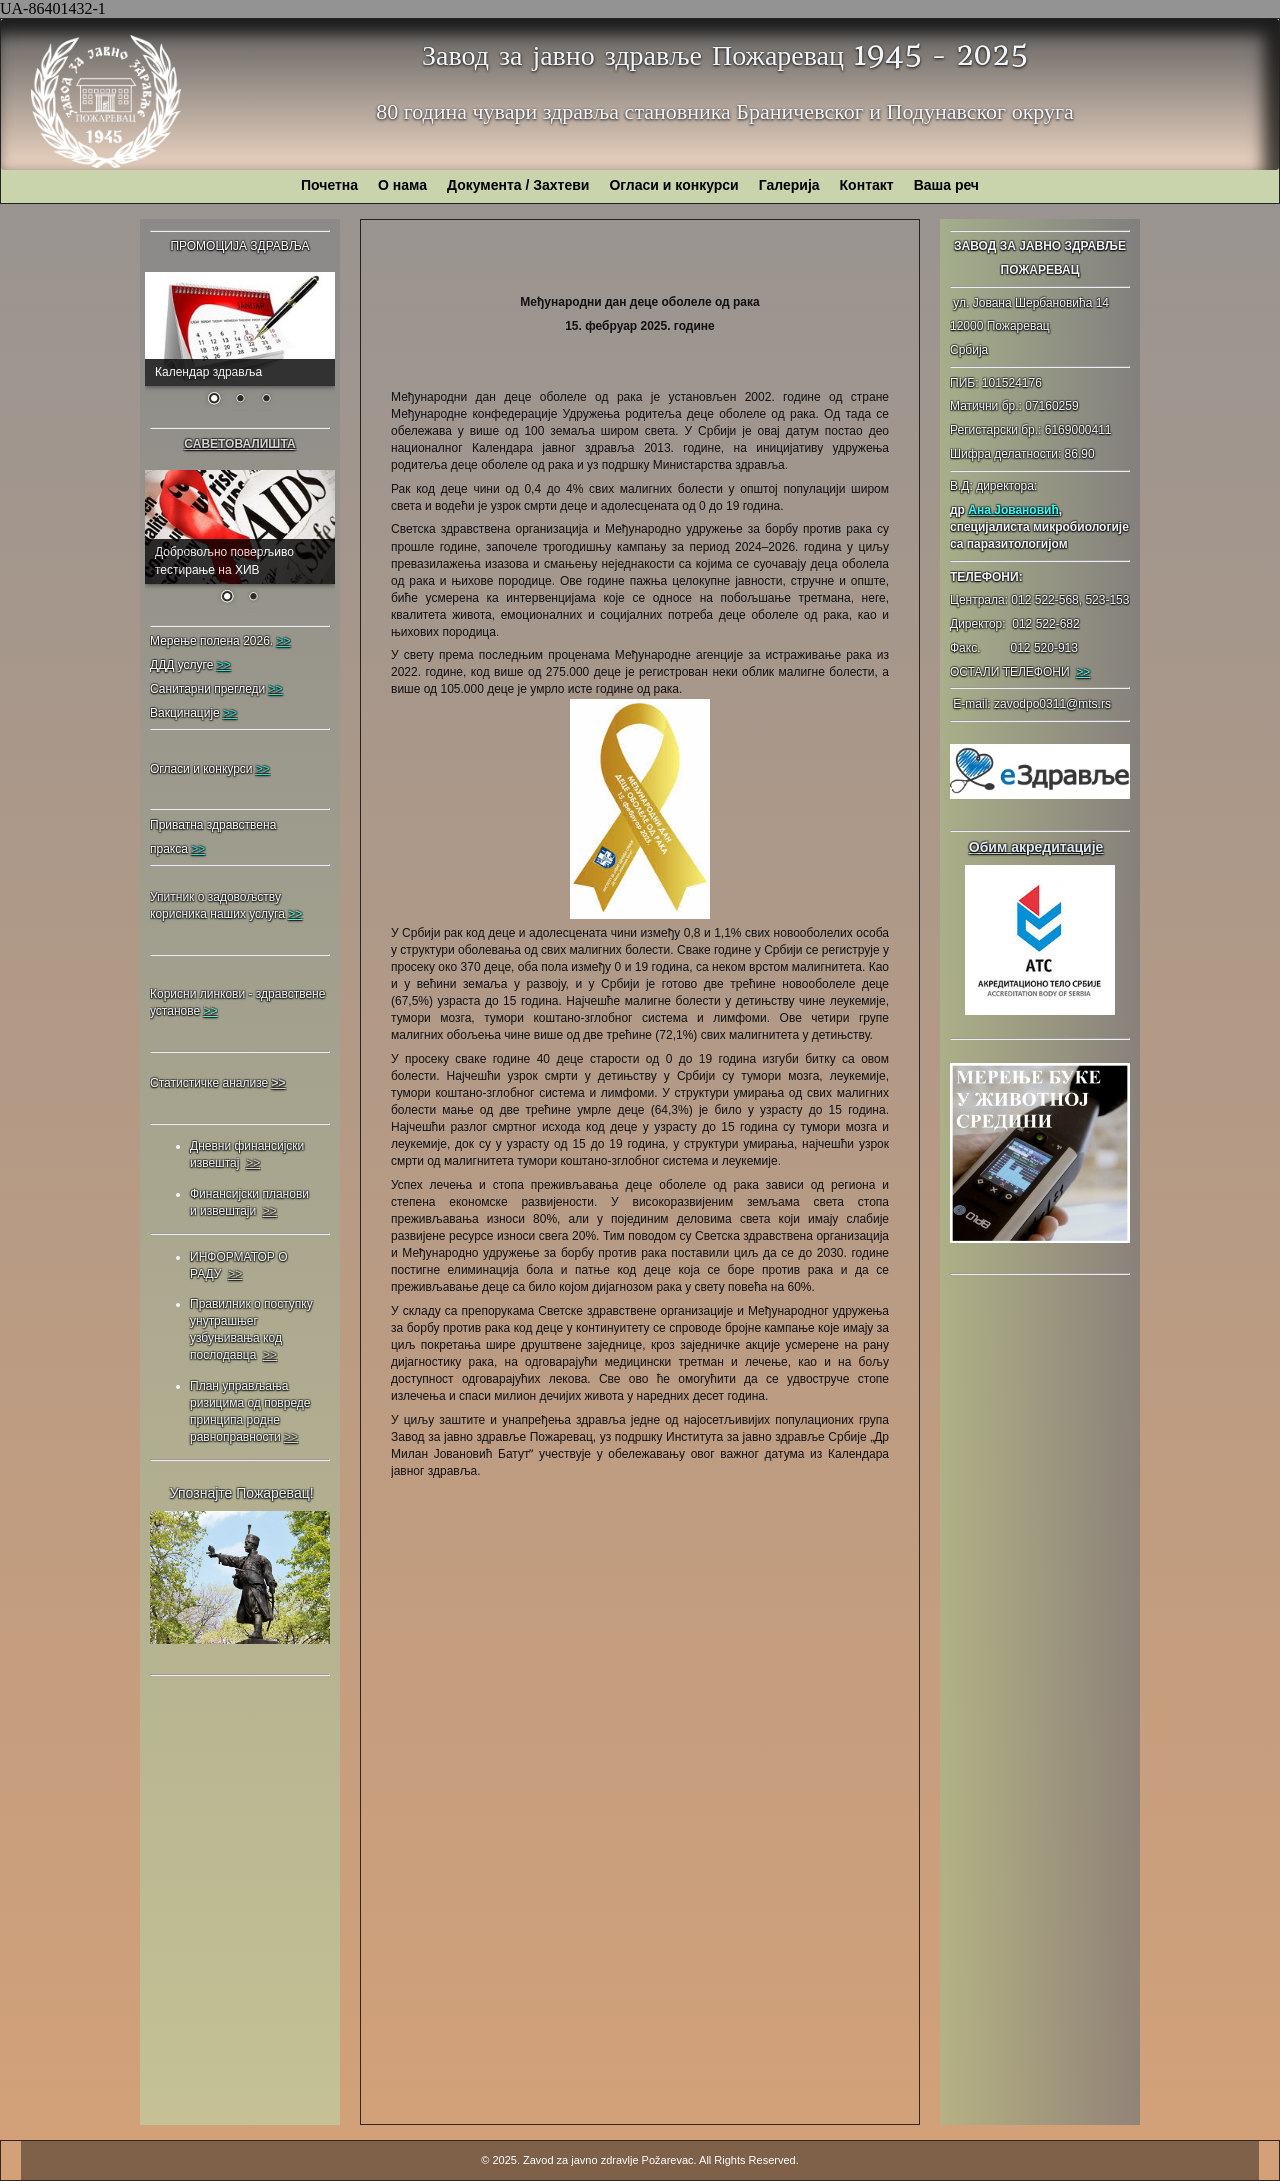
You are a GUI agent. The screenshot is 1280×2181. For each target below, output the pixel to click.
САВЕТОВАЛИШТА (239, 444)
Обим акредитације (1036, 847)
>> (1083, 672)
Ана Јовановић (1013, 510)
